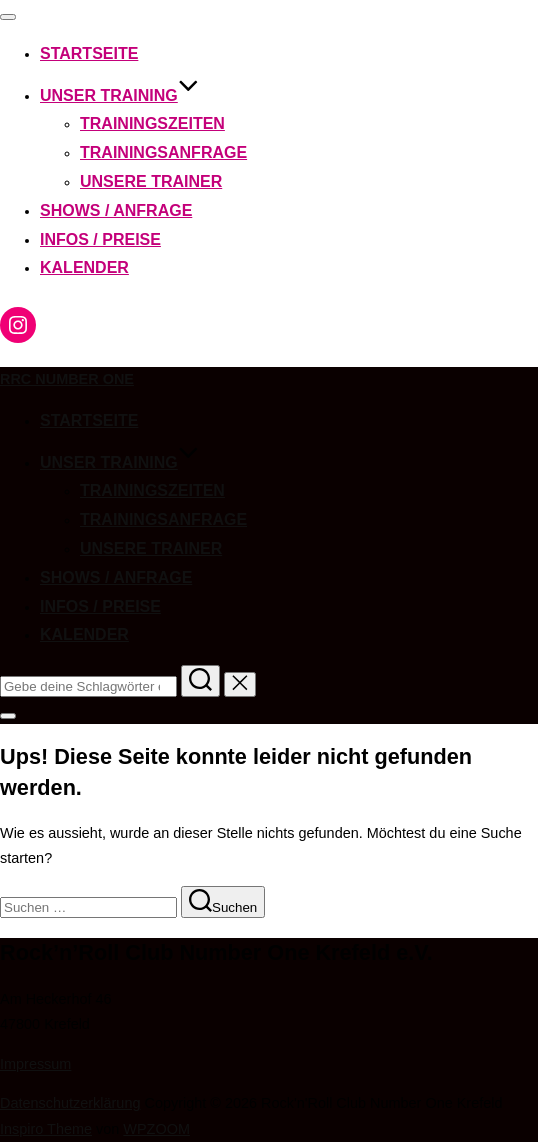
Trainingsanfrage (163, 152)
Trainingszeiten (152, 123)
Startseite (89, 53)
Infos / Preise (100, 239)
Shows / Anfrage (116, 210)
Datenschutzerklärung (70, 1103)
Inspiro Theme (46, 1129)
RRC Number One (67, 379)
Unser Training (119, 95)
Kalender (84, 267)
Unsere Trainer (151, 181)
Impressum (35, 1064)
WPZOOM (156, 1129)
